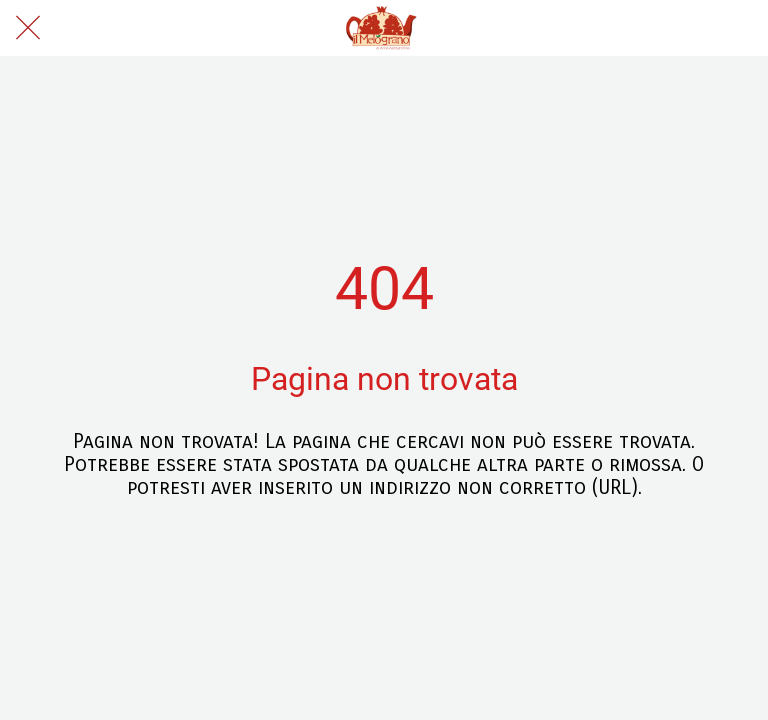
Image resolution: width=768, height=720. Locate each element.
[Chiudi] (28, 28)
